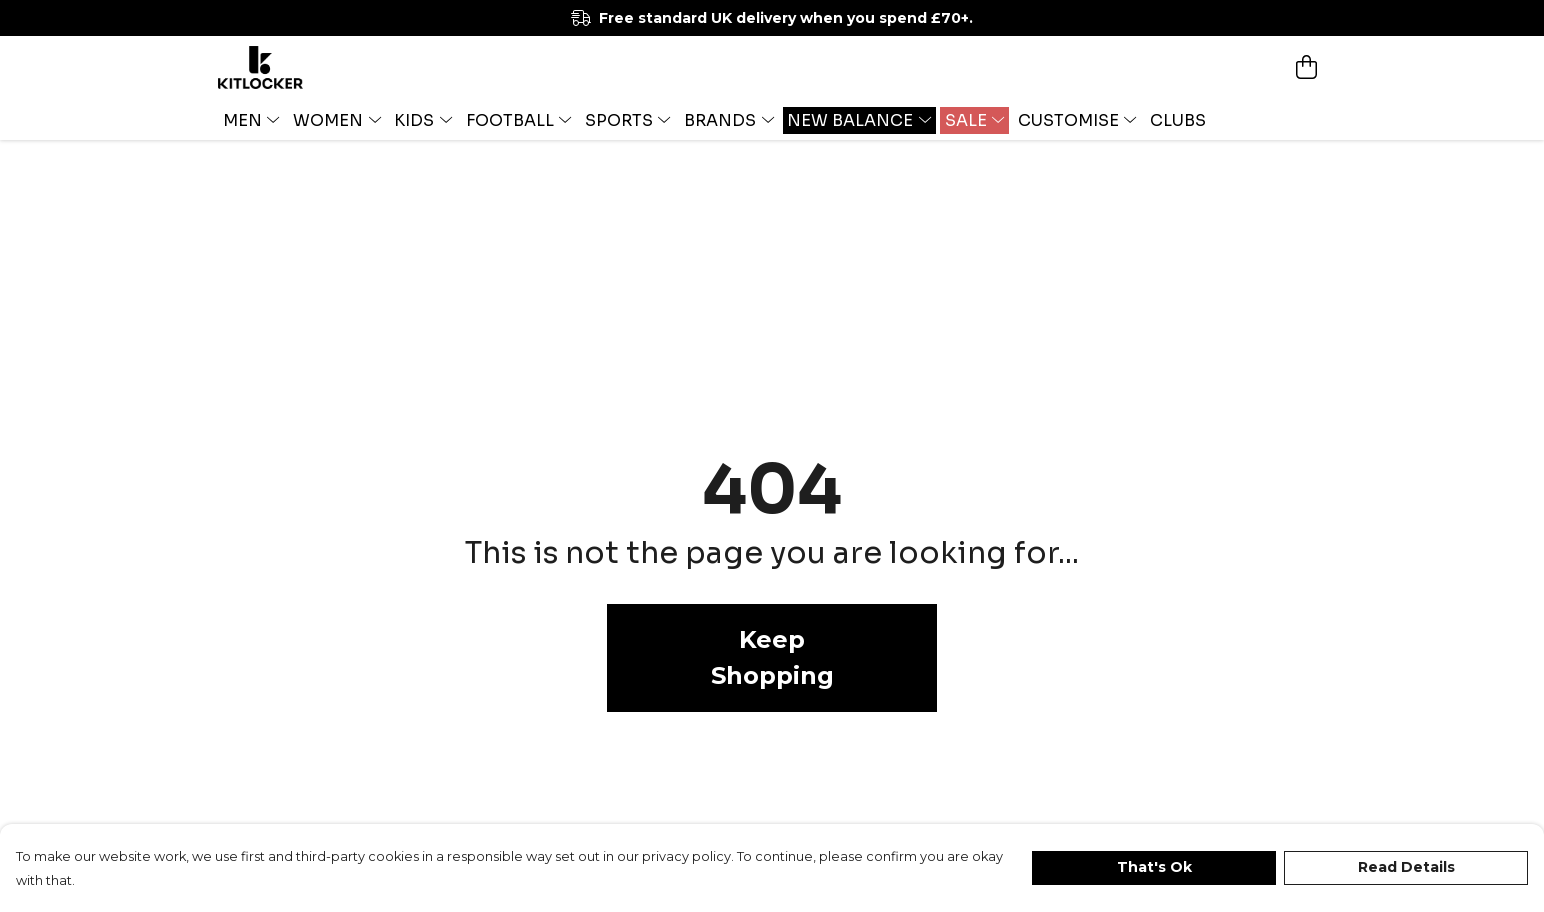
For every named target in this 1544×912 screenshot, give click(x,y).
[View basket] (1306, 67)
